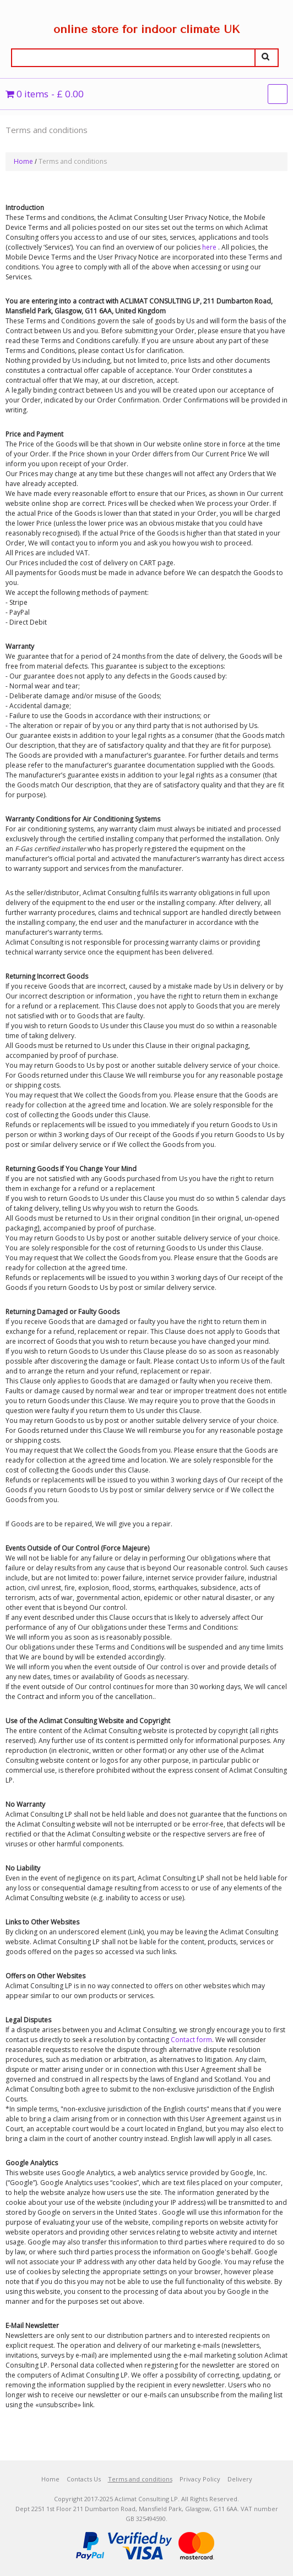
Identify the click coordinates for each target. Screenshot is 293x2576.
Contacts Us (84, 2479)
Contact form (191, 2039)
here (209, 247)
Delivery (239, 2479)
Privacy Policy (200, 2479)
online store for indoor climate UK (146, 29)
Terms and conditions (140, 2479)
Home (23, 161)
